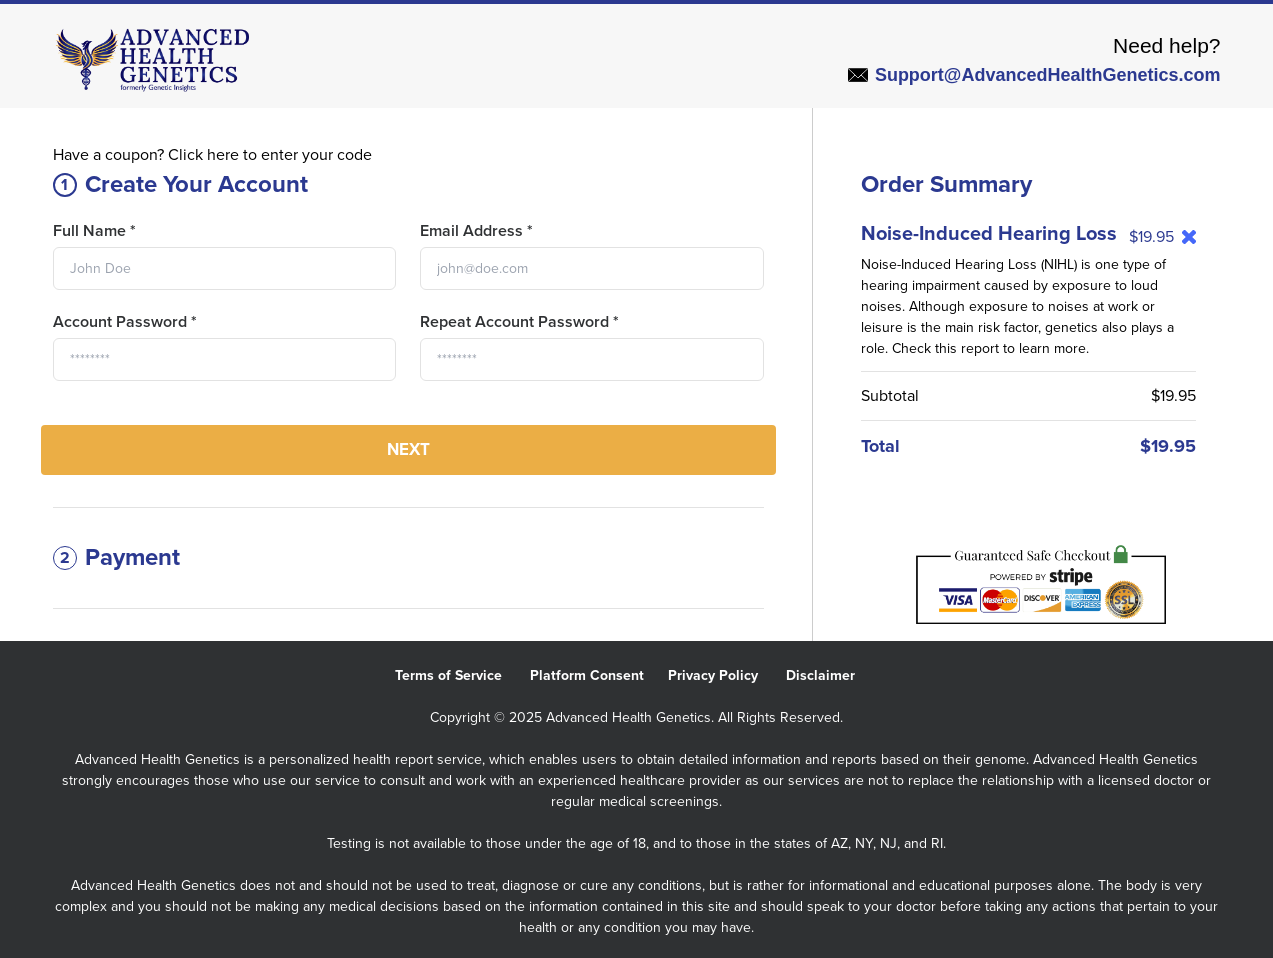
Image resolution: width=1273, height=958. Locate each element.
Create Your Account (180, 184)
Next (408, 449)
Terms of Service (462, 675)
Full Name (94, 231)
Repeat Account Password (519, 322)
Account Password (125, 322)
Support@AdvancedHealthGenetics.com (1034, 75)
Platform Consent (599, 675)
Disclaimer (832, 675)
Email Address (476, 231)
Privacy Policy (727, 675)
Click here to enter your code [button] (270, 155)
